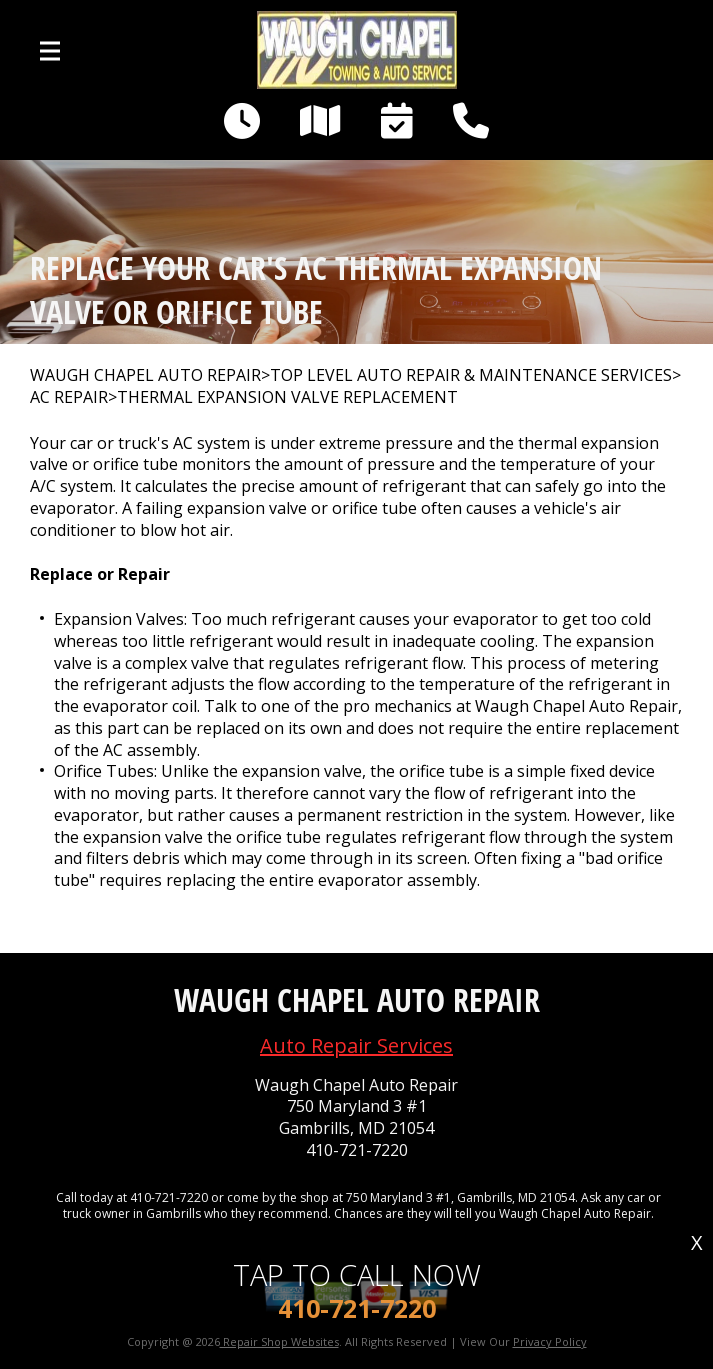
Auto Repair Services (356, 1045)
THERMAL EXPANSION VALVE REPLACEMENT (287, 397)
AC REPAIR (69, 397)
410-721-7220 (357, 1150)
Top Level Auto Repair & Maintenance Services (471, 375)
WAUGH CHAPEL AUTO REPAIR (145, 375)
